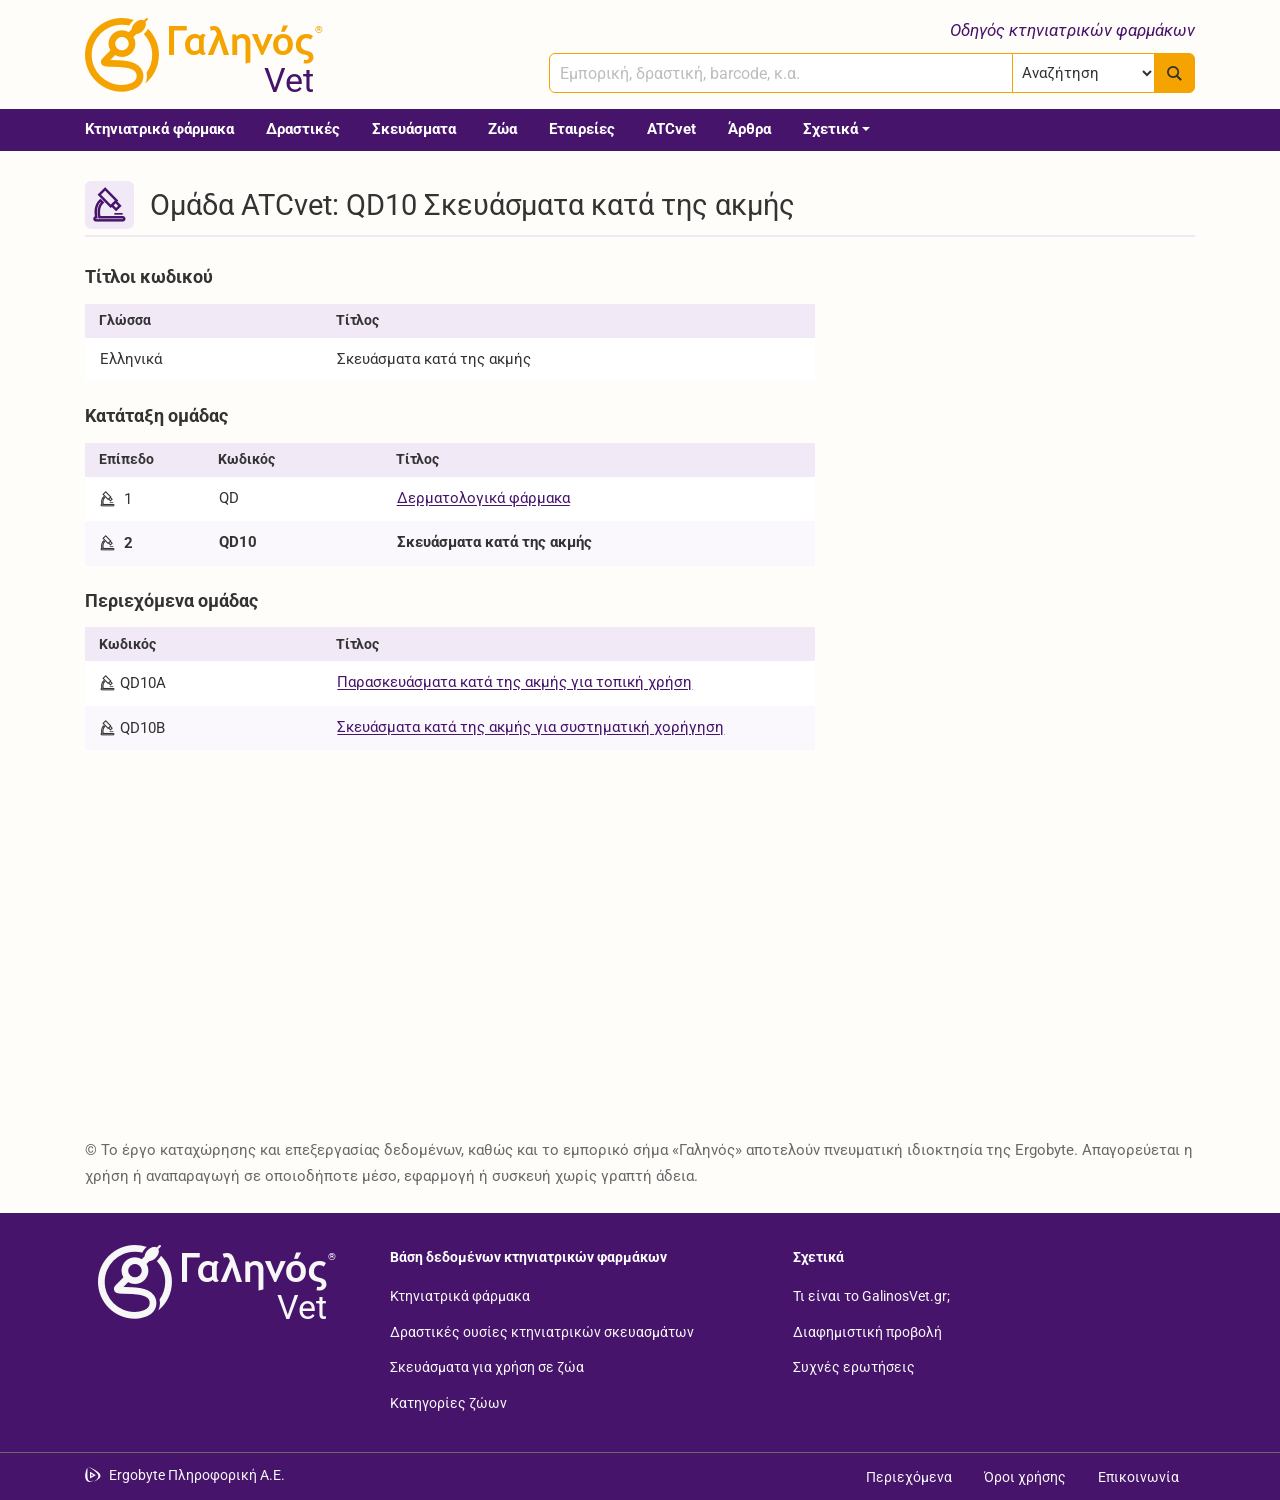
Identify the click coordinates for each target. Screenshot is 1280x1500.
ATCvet (671, 129)
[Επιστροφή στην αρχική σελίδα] (213, 1282)
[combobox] (781, 73)
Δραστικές (303, 129)
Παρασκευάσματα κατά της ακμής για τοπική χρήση (514, 682)
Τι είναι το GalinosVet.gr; (871, 1296)
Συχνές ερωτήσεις (854, 1367)
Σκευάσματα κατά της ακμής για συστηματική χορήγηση (530, 727)
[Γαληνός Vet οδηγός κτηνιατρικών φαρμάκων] (200, 55)
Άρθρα (749, 129)
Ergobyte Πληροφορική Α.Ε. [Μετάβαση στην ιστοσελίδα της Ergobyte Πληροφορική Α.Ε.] (197, 1475)
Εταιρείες (582, 129)
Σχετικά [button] (830, 129)
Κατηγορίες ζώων (448, 1402)
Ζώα (502, 129)
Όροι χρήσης (1025, 1477)
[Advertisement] (1020, 398)
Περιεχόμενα (909, 1477)
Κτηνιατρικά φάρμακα (159, 129)
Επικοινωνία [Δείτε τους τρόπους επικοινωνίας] (1138, 1477)
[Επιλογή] (1083, 73)
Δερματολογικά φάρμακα (483, 498)
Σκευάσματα (414, 129)
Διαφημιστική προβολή (867, 1331)
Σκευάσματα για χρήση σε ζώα (487, 1367)
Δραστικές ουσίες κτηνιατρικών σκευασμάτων (542, 1331)
